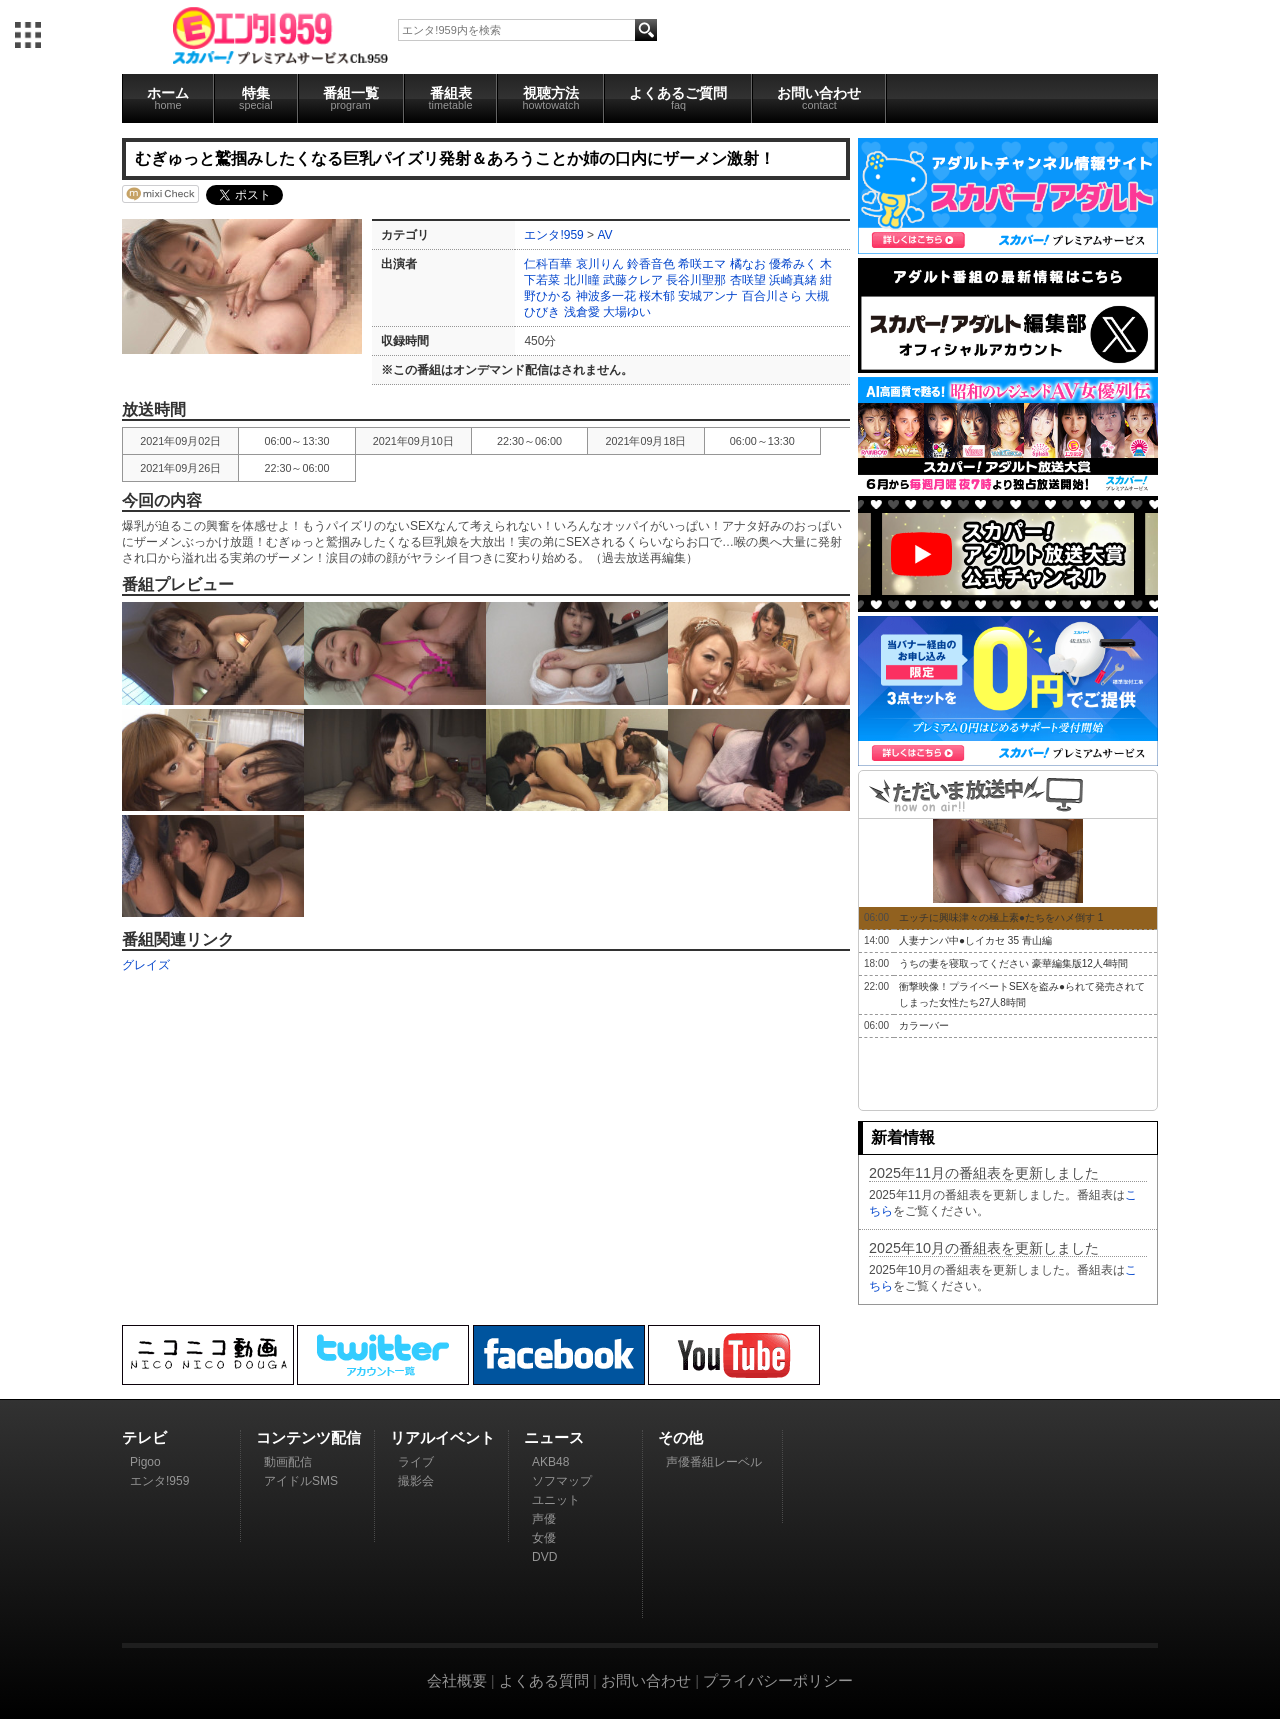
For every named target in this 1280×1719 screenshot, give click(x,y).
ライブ (416, 1462)
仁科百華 (548, 264)
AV (604, 235)
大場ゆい (627, 312)
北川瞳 (582, 280)
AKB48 (550, 1462)
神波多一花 (606, 296)
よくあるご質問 (678, 98)
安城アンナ (708, 296)
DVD (544, 1557)
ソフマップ (562, 1481)
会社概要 (457, 1680)
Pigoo (145, 1462)
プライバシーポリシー (778, 1680)
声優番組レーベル (714, 1462)
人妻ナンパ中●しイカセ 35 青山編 (975, 940)
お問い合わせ (819, 98)
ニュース (554, 1437)
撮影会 (416, 1481)
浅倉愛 (582, 312)
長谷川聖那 (696, 280)
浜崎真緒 (793, 280)
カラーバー (924, 1025)
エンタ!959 (553, 235)
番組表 (451, 98)
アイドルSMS (301, 1481)
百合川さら (772, 296)
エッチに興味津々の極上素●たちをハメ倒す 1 (1001, 917)
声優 (544, 1519)
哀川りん (600, 264)
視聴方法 (550, 98)
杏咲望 (748, 280)
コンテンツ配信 (308, 1437)
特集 (256, 98)
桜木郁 (657, 296)
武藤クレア (633, 280)
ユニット (556, 1500)
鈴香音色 (651, 264)
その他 (680, 1437)
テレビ (144, 1437)
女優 (544, 1538)
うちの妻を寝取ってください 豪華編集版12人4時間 (1013, 963)
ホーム (168, 98)
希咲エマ (702, 264)
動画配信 (288, 1462)
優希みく (793, 264)
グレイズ (146, 965)
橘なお (748, 264)
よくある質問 (544, 1680)
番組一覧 (351, 98)
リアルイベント (442, 1437)
